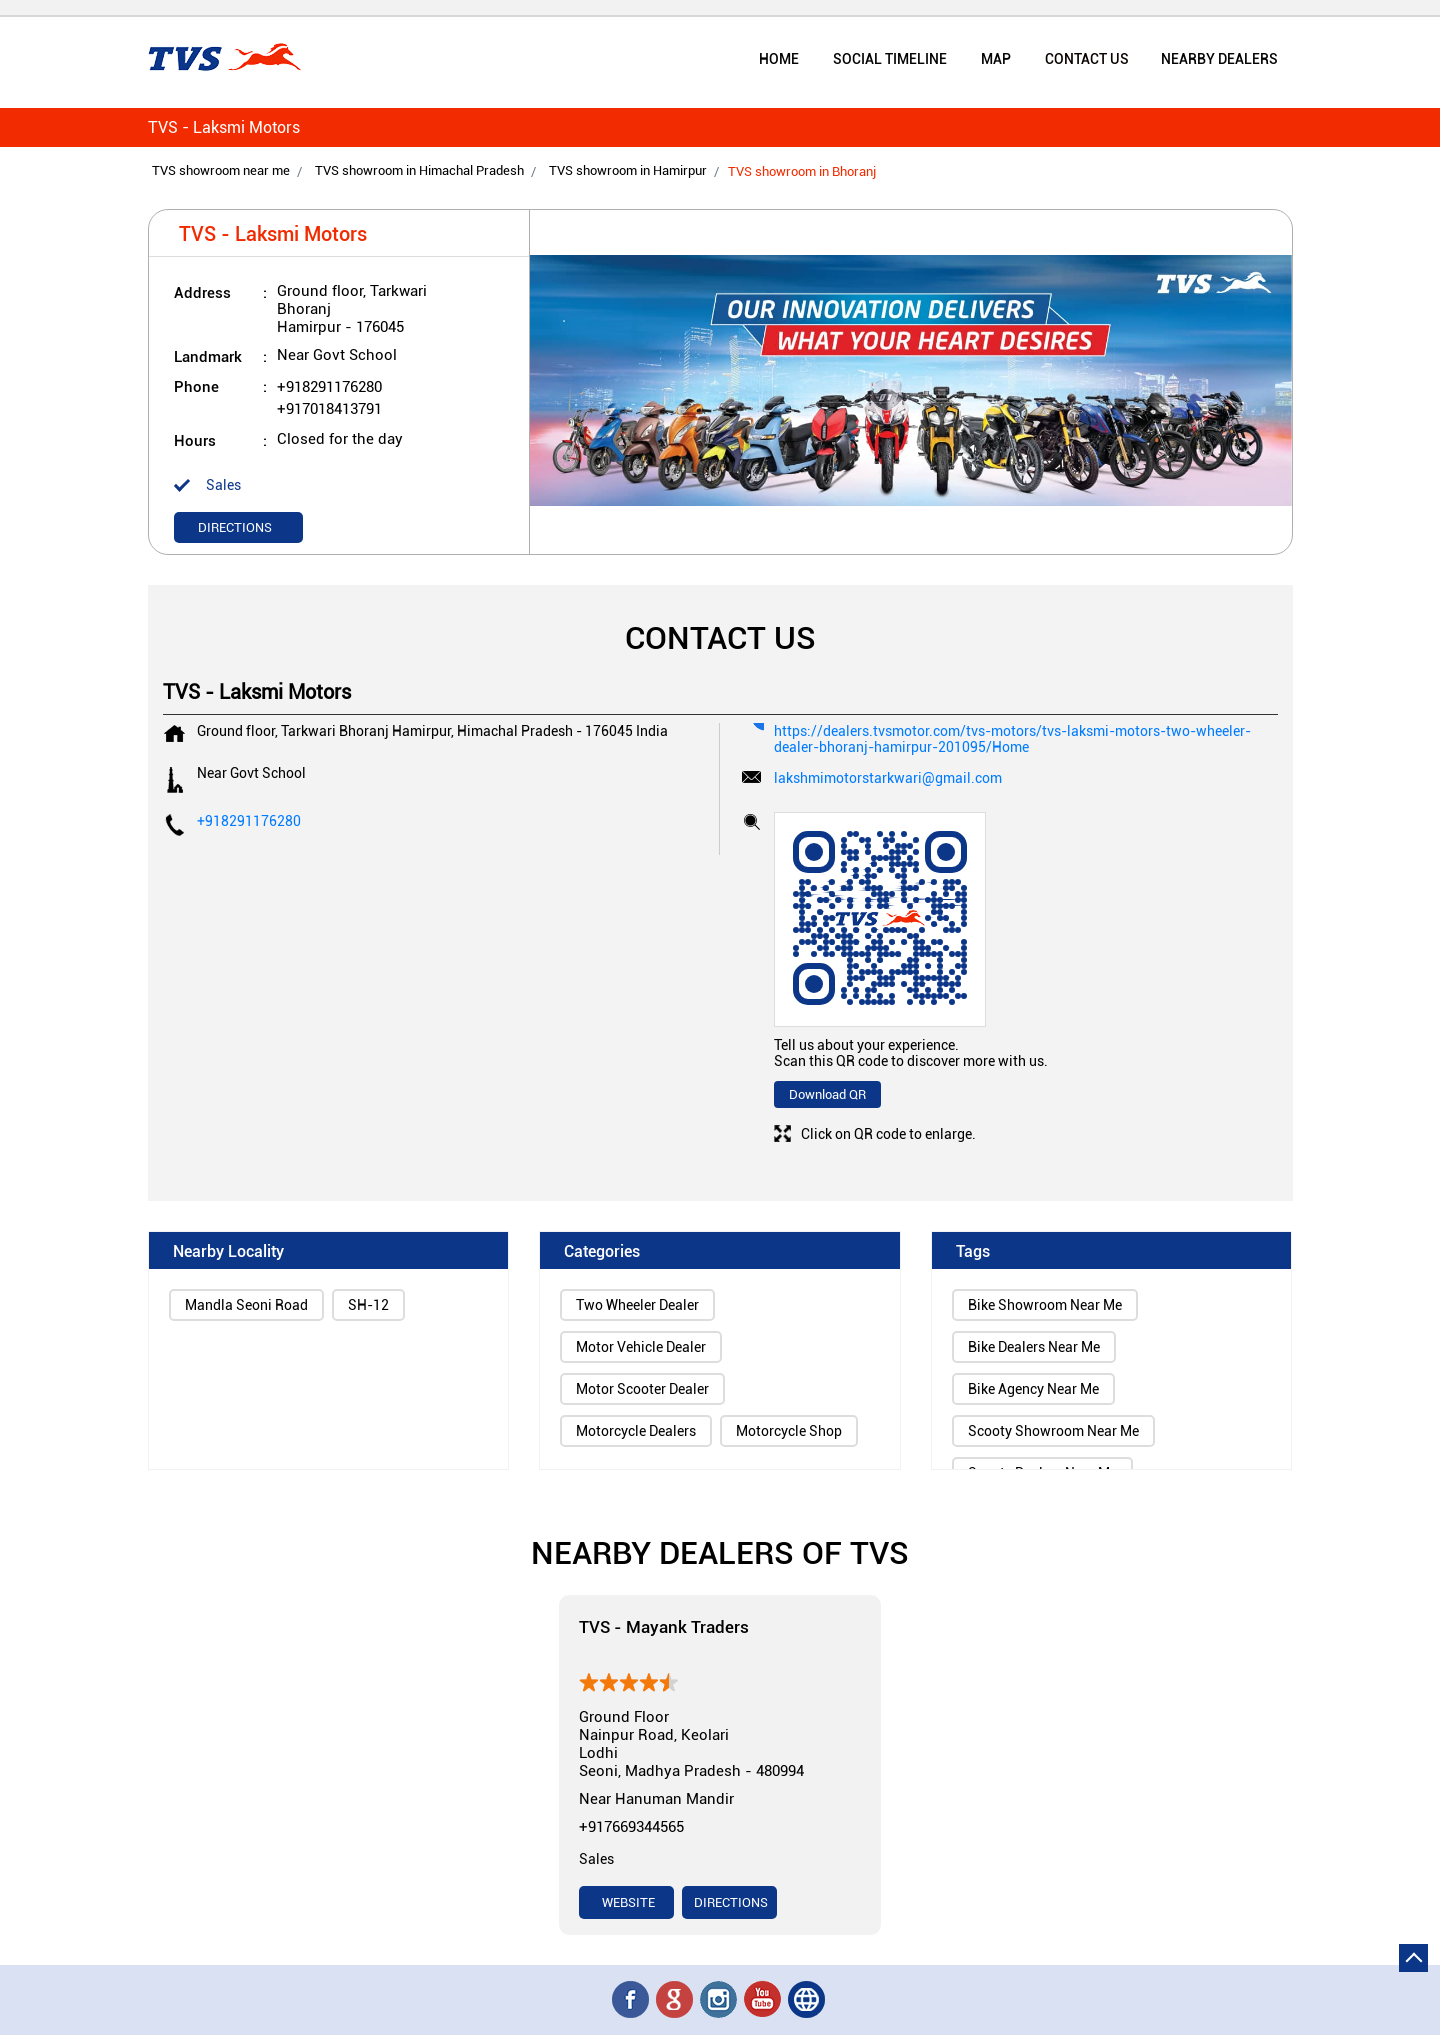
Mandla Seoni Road (246, 1307)
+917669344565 (631, 1829)
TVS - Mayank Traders (664, 1628)
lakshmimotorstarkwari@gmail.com (888, 780)
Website (627, 1904)
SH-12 (368, 1307)
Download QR (827, 1096)
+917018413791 (329, 411)
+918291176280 (329, 389)
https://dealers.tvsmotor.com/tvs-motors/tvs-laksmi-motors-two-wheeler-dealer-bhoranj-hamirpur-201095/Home (1012, 741)
